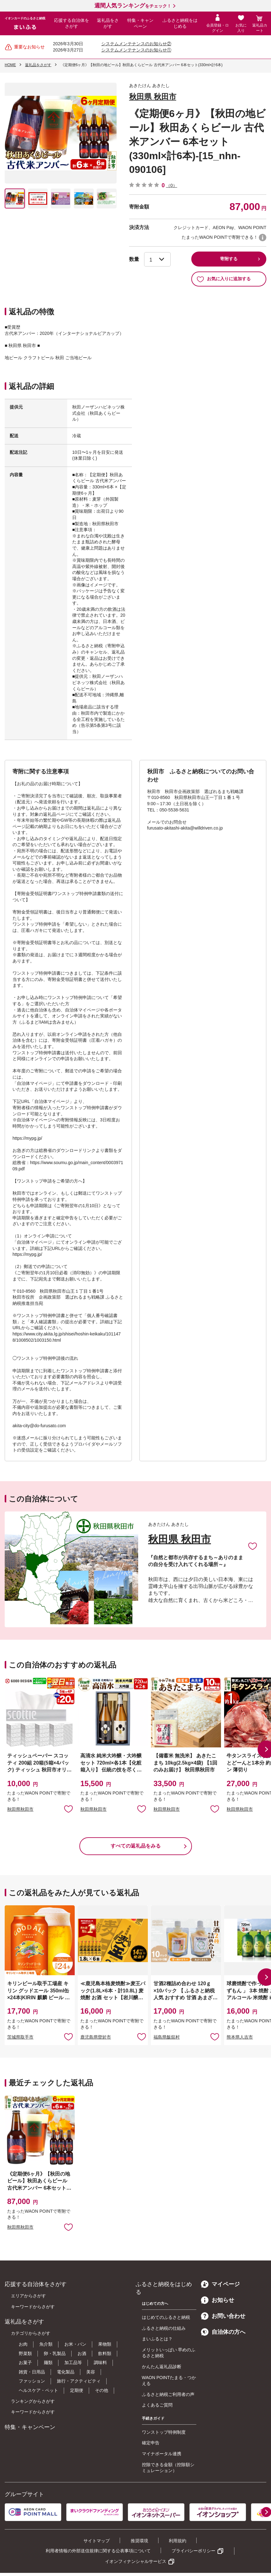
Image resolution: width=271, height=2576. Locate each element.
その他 (101, 2390)
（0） (171, 185)
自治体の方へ (223, 2332)
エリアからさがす (28, 2295)
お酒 (82, 2353)
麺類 (48, 2362)
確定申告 (150, 2442)
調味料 (100, 2362)
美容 (90, 2371)
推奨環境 (139, 2540)
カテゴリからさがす (30, 2333)
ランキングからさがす (33, 2401)
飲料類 (104, 2353)
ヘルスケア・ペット (38, 2390)
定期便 (76, 2390)
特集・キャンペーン (140, 23)
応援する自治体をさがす (71, 23)
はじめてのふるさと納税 (166, 2317)
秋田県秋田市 (20, 1809)
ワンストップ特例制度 (164, 2432)
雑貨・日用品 (32, 2371)
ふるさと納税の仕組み (164, 2328)
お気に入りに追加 (252, 1545)
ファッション (32, 2380)
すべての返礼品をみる (136, 1846)
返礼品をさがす (108, 23)
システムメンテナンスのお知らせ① (136, 49)
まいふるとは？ (157, 2338)
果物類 (104, 2344)
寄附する (229, 258)
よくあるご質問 (157, 2404)
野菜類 (25, 2353)
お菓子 (25, 2362)
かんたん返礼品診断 (161, 2366)
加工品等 (73, 2362)
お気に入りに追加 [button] (68, 1808)
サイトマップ (96, 2540)
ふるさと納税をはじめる (180, 23)
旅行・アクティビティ (79, 2380)
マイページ (220, 2284)
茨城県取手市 (20, 2037)
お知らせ (217, 2300)
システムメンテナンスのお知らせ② (136, 43)
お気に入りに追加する (224, 279)
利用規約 (177, 2540)
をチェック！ (132, 5)
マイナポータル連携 (161, 2453)
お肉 (23, 2344)
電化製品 (65, 2371)
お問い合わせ (223, 2316)
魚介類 (46, 2344)
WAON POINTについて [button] (262, 237)
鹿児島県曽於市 (95, 2037)
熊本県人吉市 (240, 2037)
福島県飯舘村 (166, 2037)
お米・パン (75, 2344)
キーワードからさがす (33, 2306)
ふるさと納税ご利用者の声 (168, 2394)
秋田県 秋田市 (152, 96)
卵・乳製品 (55, 2353)
